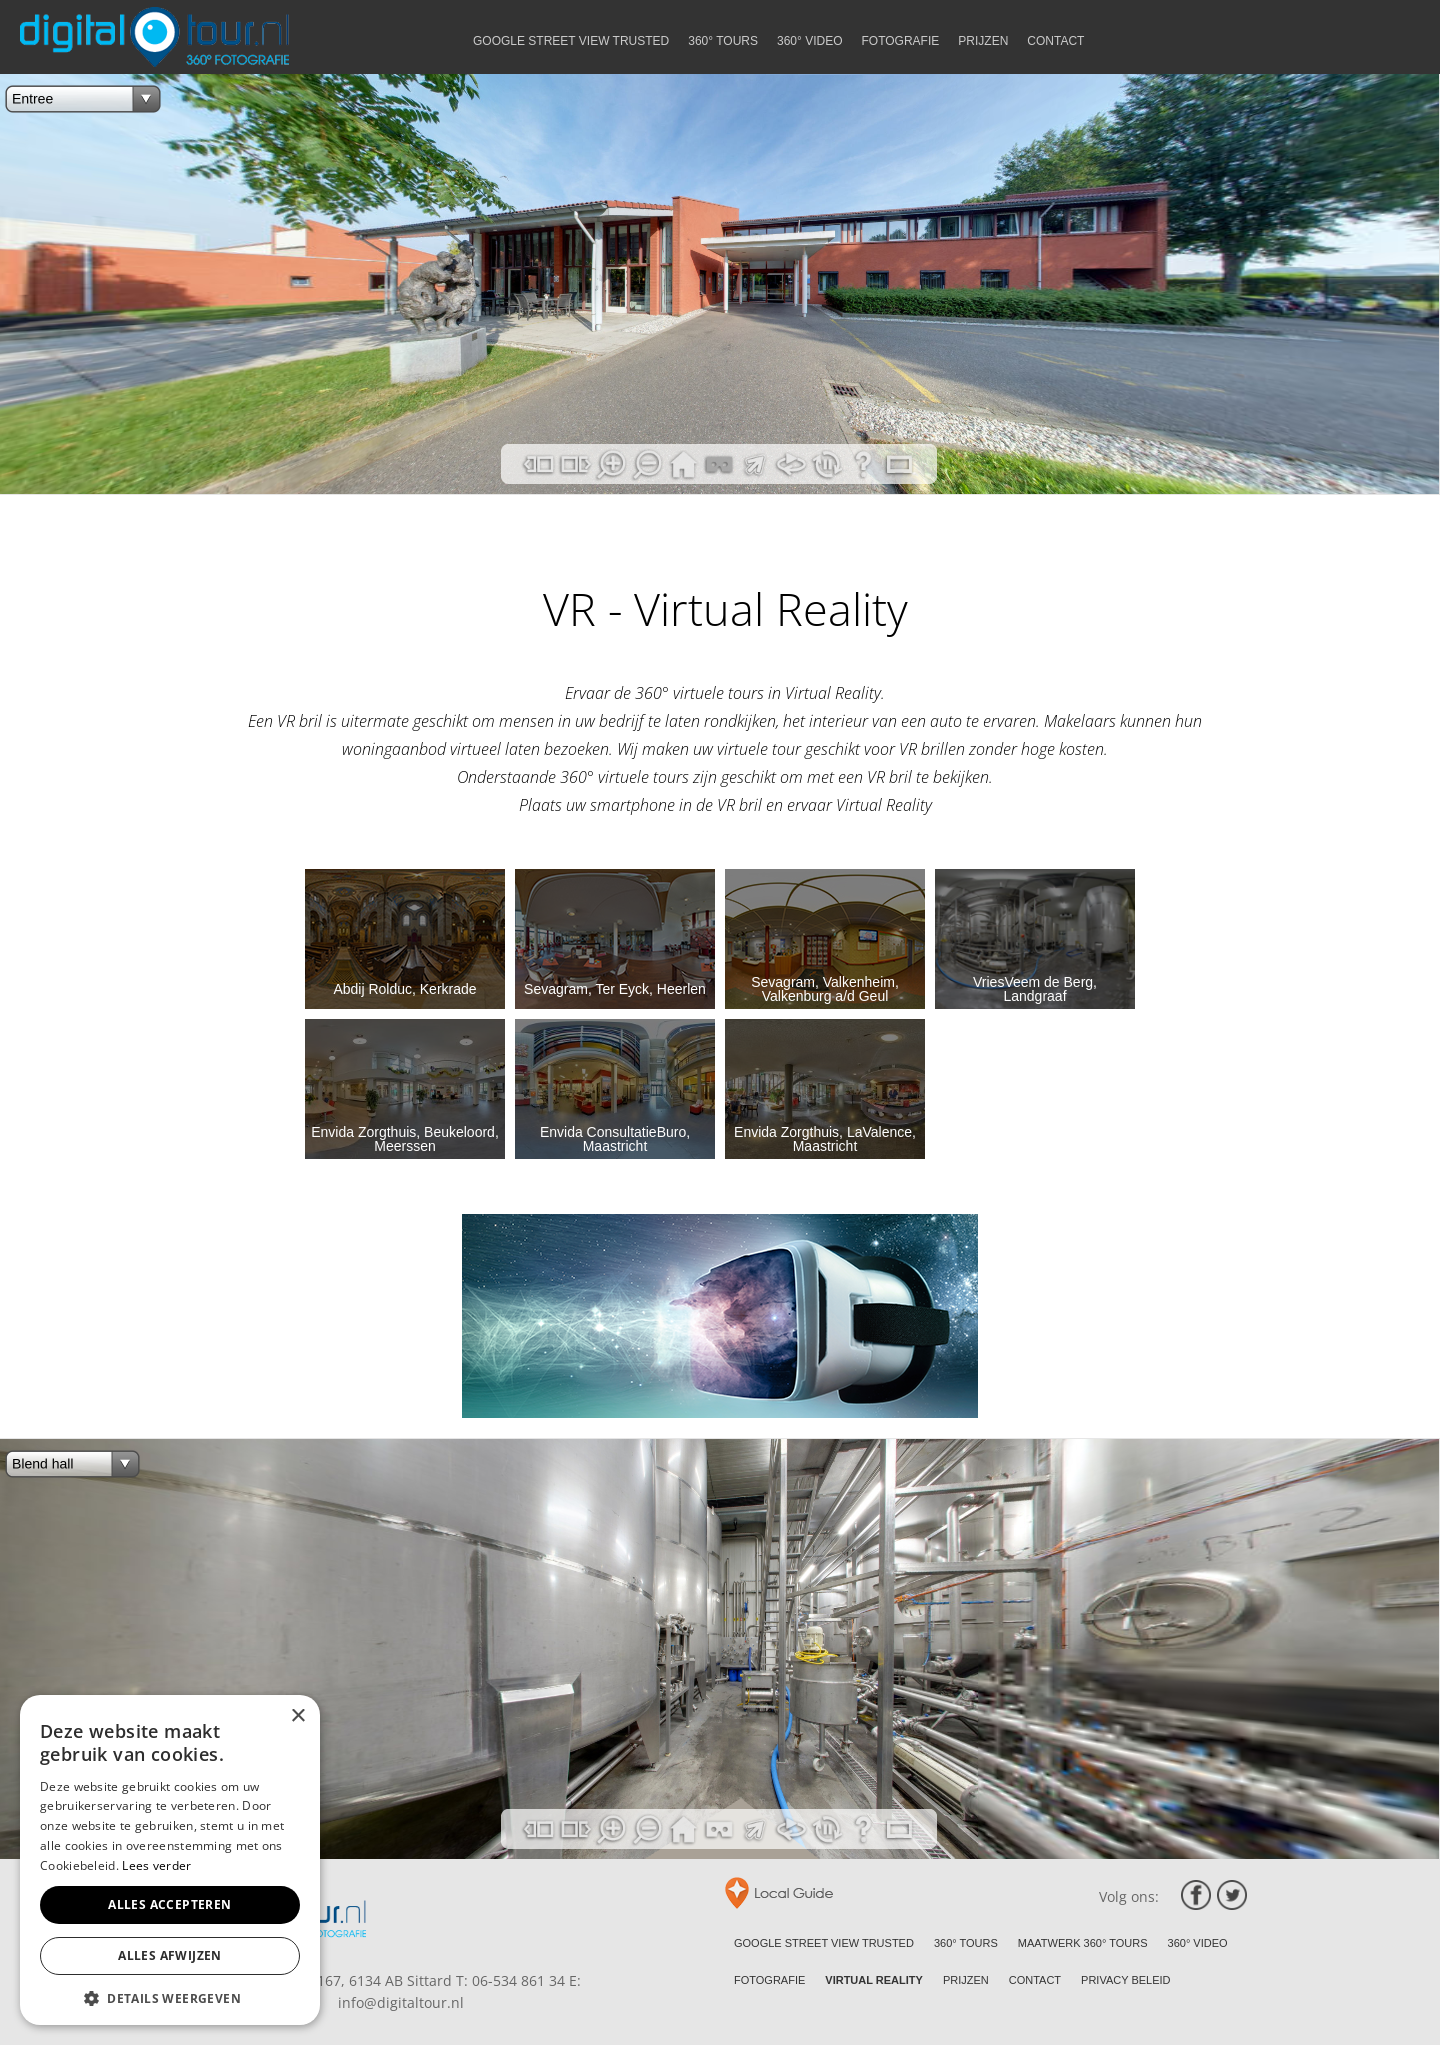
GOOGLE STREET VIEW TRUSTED (824, 1943)
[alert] (170, 1860)
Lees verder (156, 1865)
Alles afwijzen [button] (170, 1955)
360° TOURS (966, 1943)
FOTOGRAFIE (769, 1980)
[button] (170, 1996)
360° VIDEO (1198, 1943)
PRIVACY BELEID (1125, 1980)
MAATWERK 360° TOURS (1083, 1943)
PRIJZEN (966, 1980)
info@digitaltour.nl (401, 2002)
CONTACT (1035, 1980)
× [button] (297, 1716)
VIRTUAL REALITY (874, 1980)
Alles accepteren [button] (169, 1904)
